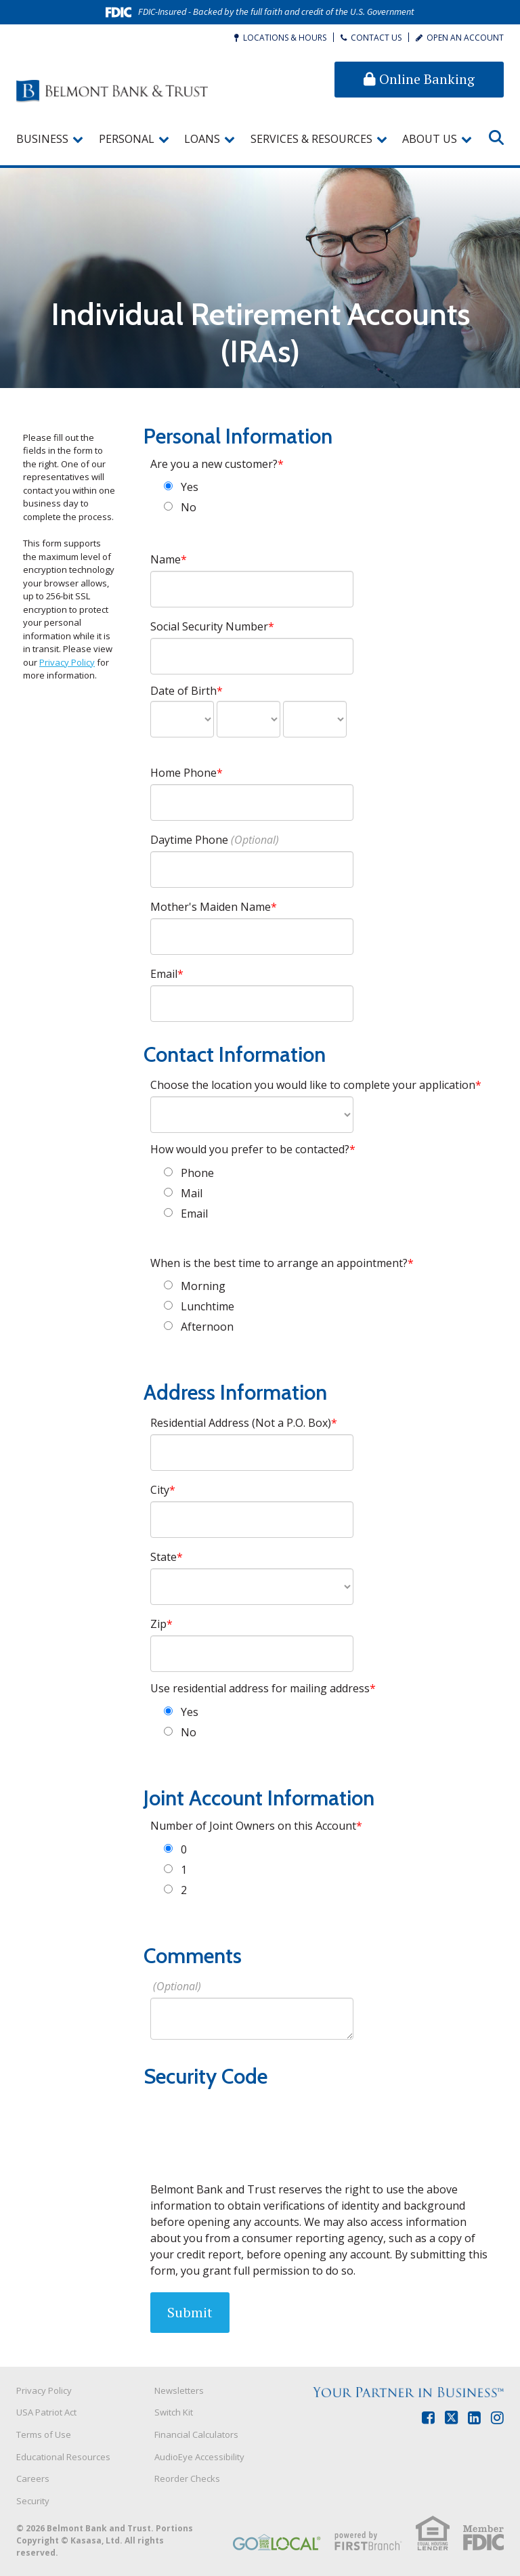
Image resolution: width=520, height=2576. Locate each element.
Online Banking (419, 79)
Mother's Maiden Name (210, 906)
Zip (158, 1623)
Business (42, 138)
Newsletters (179, 2390)
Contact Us (376, 37)
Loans (202, 138)
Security (32, 2501)
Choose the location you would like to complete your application (312, 1084)
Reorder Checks (187, 2478)
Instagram (497, 2417)
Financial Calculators (196, 2434)
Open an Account (465, 37)
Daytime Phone (189, 839)
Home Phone (183, 772)
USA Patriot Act (46, 2412)
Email (163, 973)
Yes (189, 486)
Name (165, 559)
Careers (32, 2478)
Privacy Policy (67, 662)
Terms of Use (43, 2434)
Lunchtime (207, 1306)
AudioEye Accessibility (199, 2457)
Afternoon (207, 1326)
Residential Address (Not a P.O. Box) (240, 1422)
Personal (126, 138)
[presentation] (253, 2125)
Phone (197, 1172)
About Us (429, 138)
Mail (191, 1193)
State (163, 1556)
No (188, 507)
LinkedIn (474, 2417)
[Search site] (496, 137)
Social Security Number (209, 626)
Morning (203, 1286)
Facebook (428, 2417)
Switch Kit (173, 2412)
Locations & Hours (284, 37)
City (159, 1489)
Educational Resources (63, 2457)
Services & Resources (311, 138)
